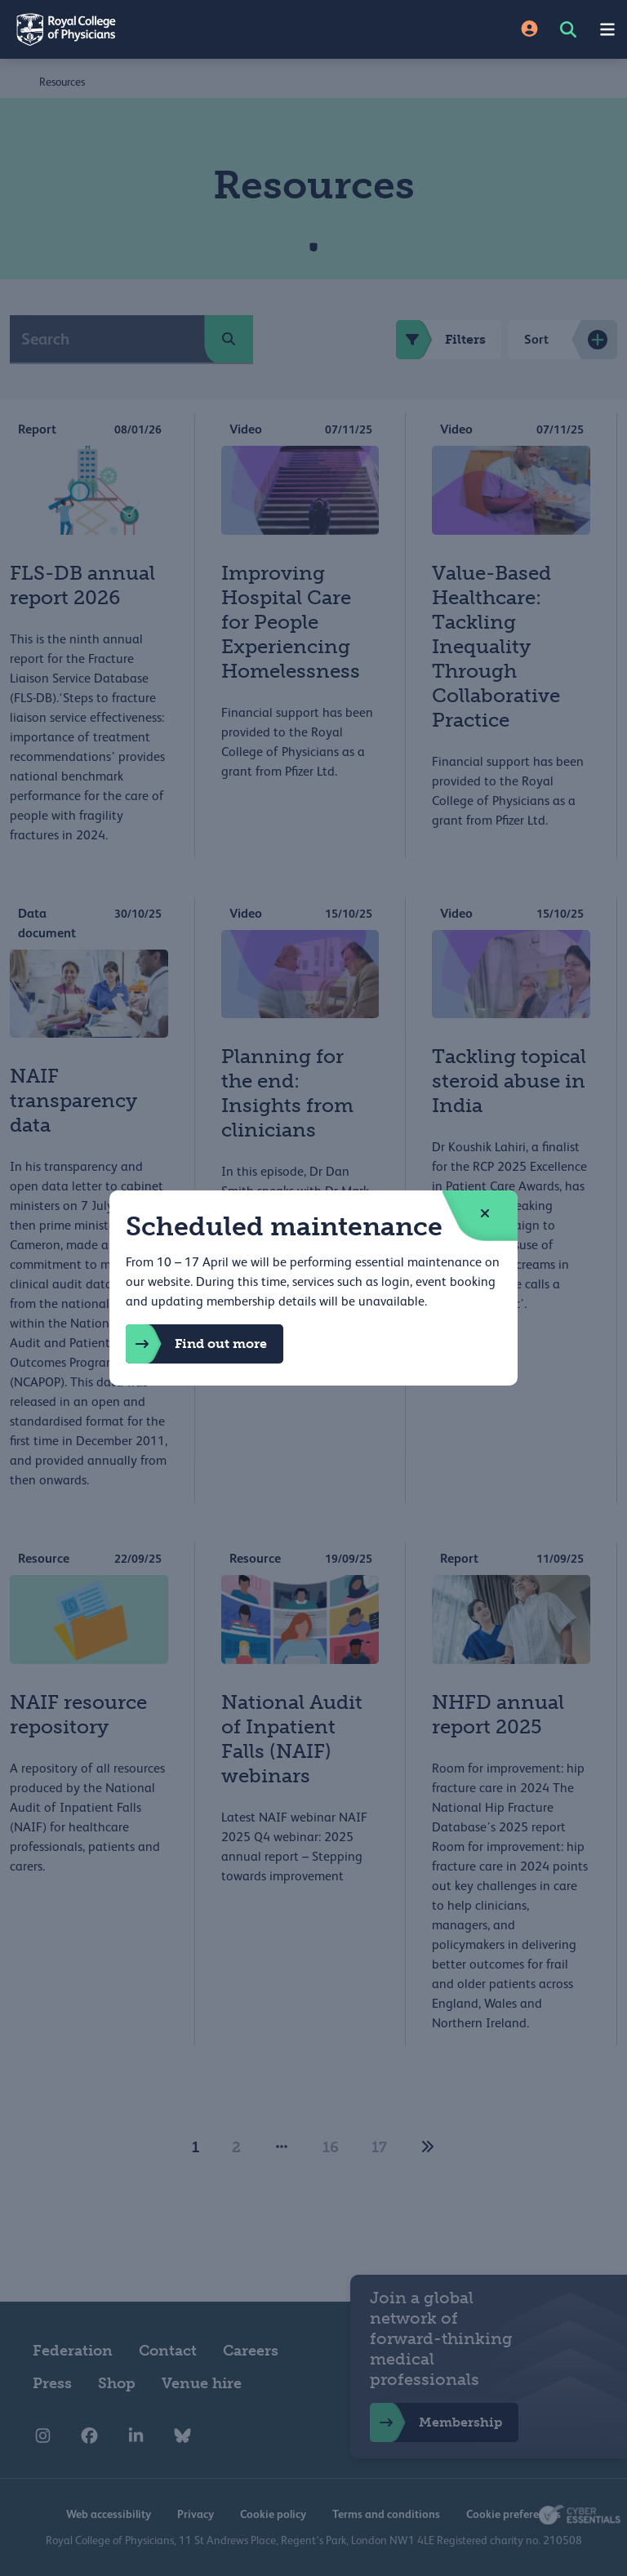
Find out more (196, 1344)
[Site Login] (529, 30)
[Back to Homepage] (157, 29)
